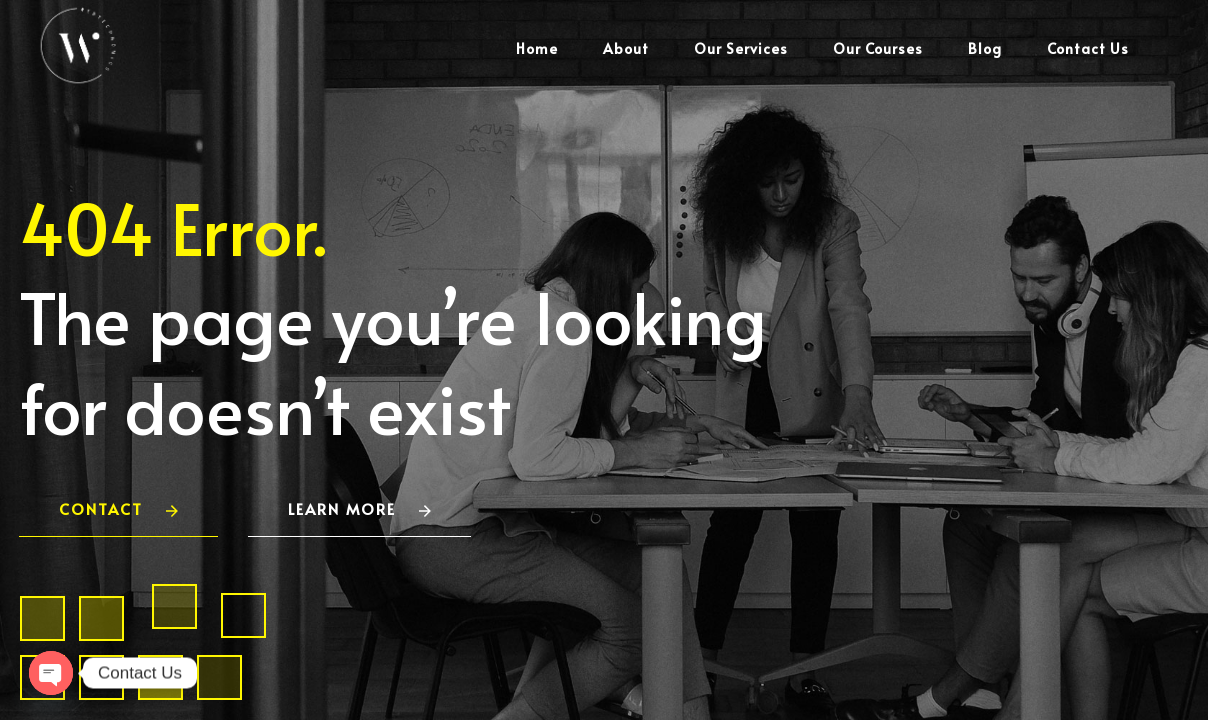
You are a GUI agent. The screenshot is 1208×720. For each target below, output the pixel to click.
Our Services (741, 48)
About (626, 48)
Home (537, 48)
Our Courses (878, 48)
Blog (985, 48)
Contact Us (1088, 48)
